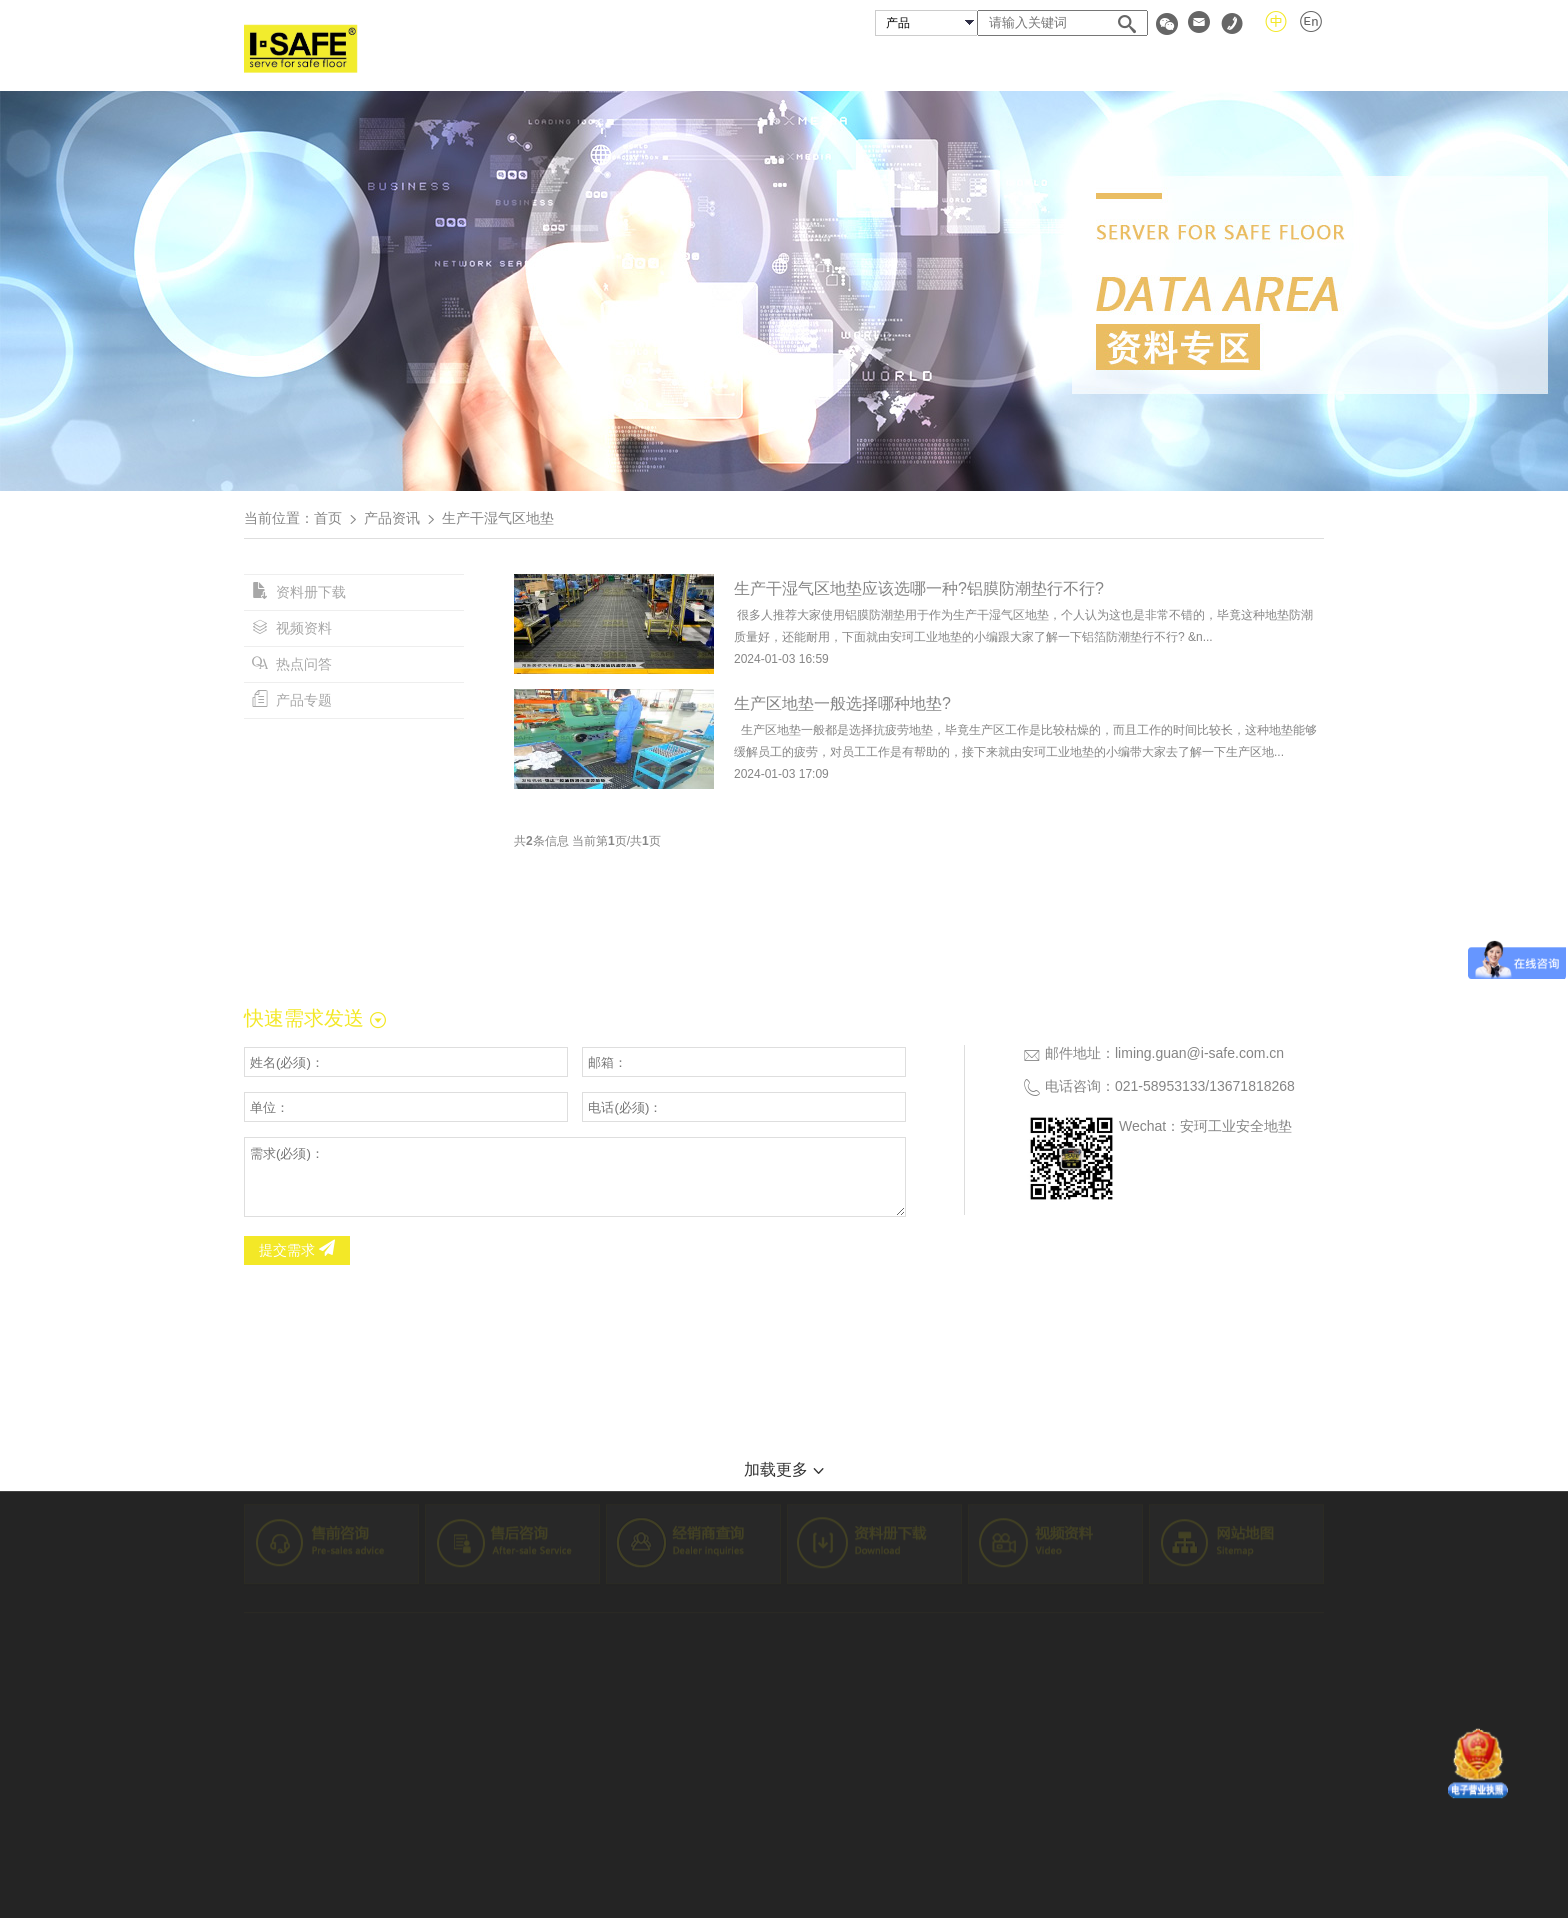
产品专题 (292, 700)
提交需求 (297, 1250)
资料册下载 (299, 592)
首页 (640, 63)
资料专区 (1183, 63)
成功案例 (950, 63)
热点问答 (292, 664)
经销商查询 (1067, 63)
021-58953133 (1160, 1086)
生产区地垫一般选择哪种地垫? (842, 703)
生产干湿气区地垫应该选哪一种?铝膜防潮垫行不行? (919, 588)
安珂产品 (841, 63)
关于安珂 (733, 63)
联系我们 (1292, 63)
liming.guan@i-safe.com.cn (1199, 1053)
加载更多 (783, 1469)
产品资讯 (392, 518)
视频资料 (292, 628)
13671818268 (1252, 1086)
